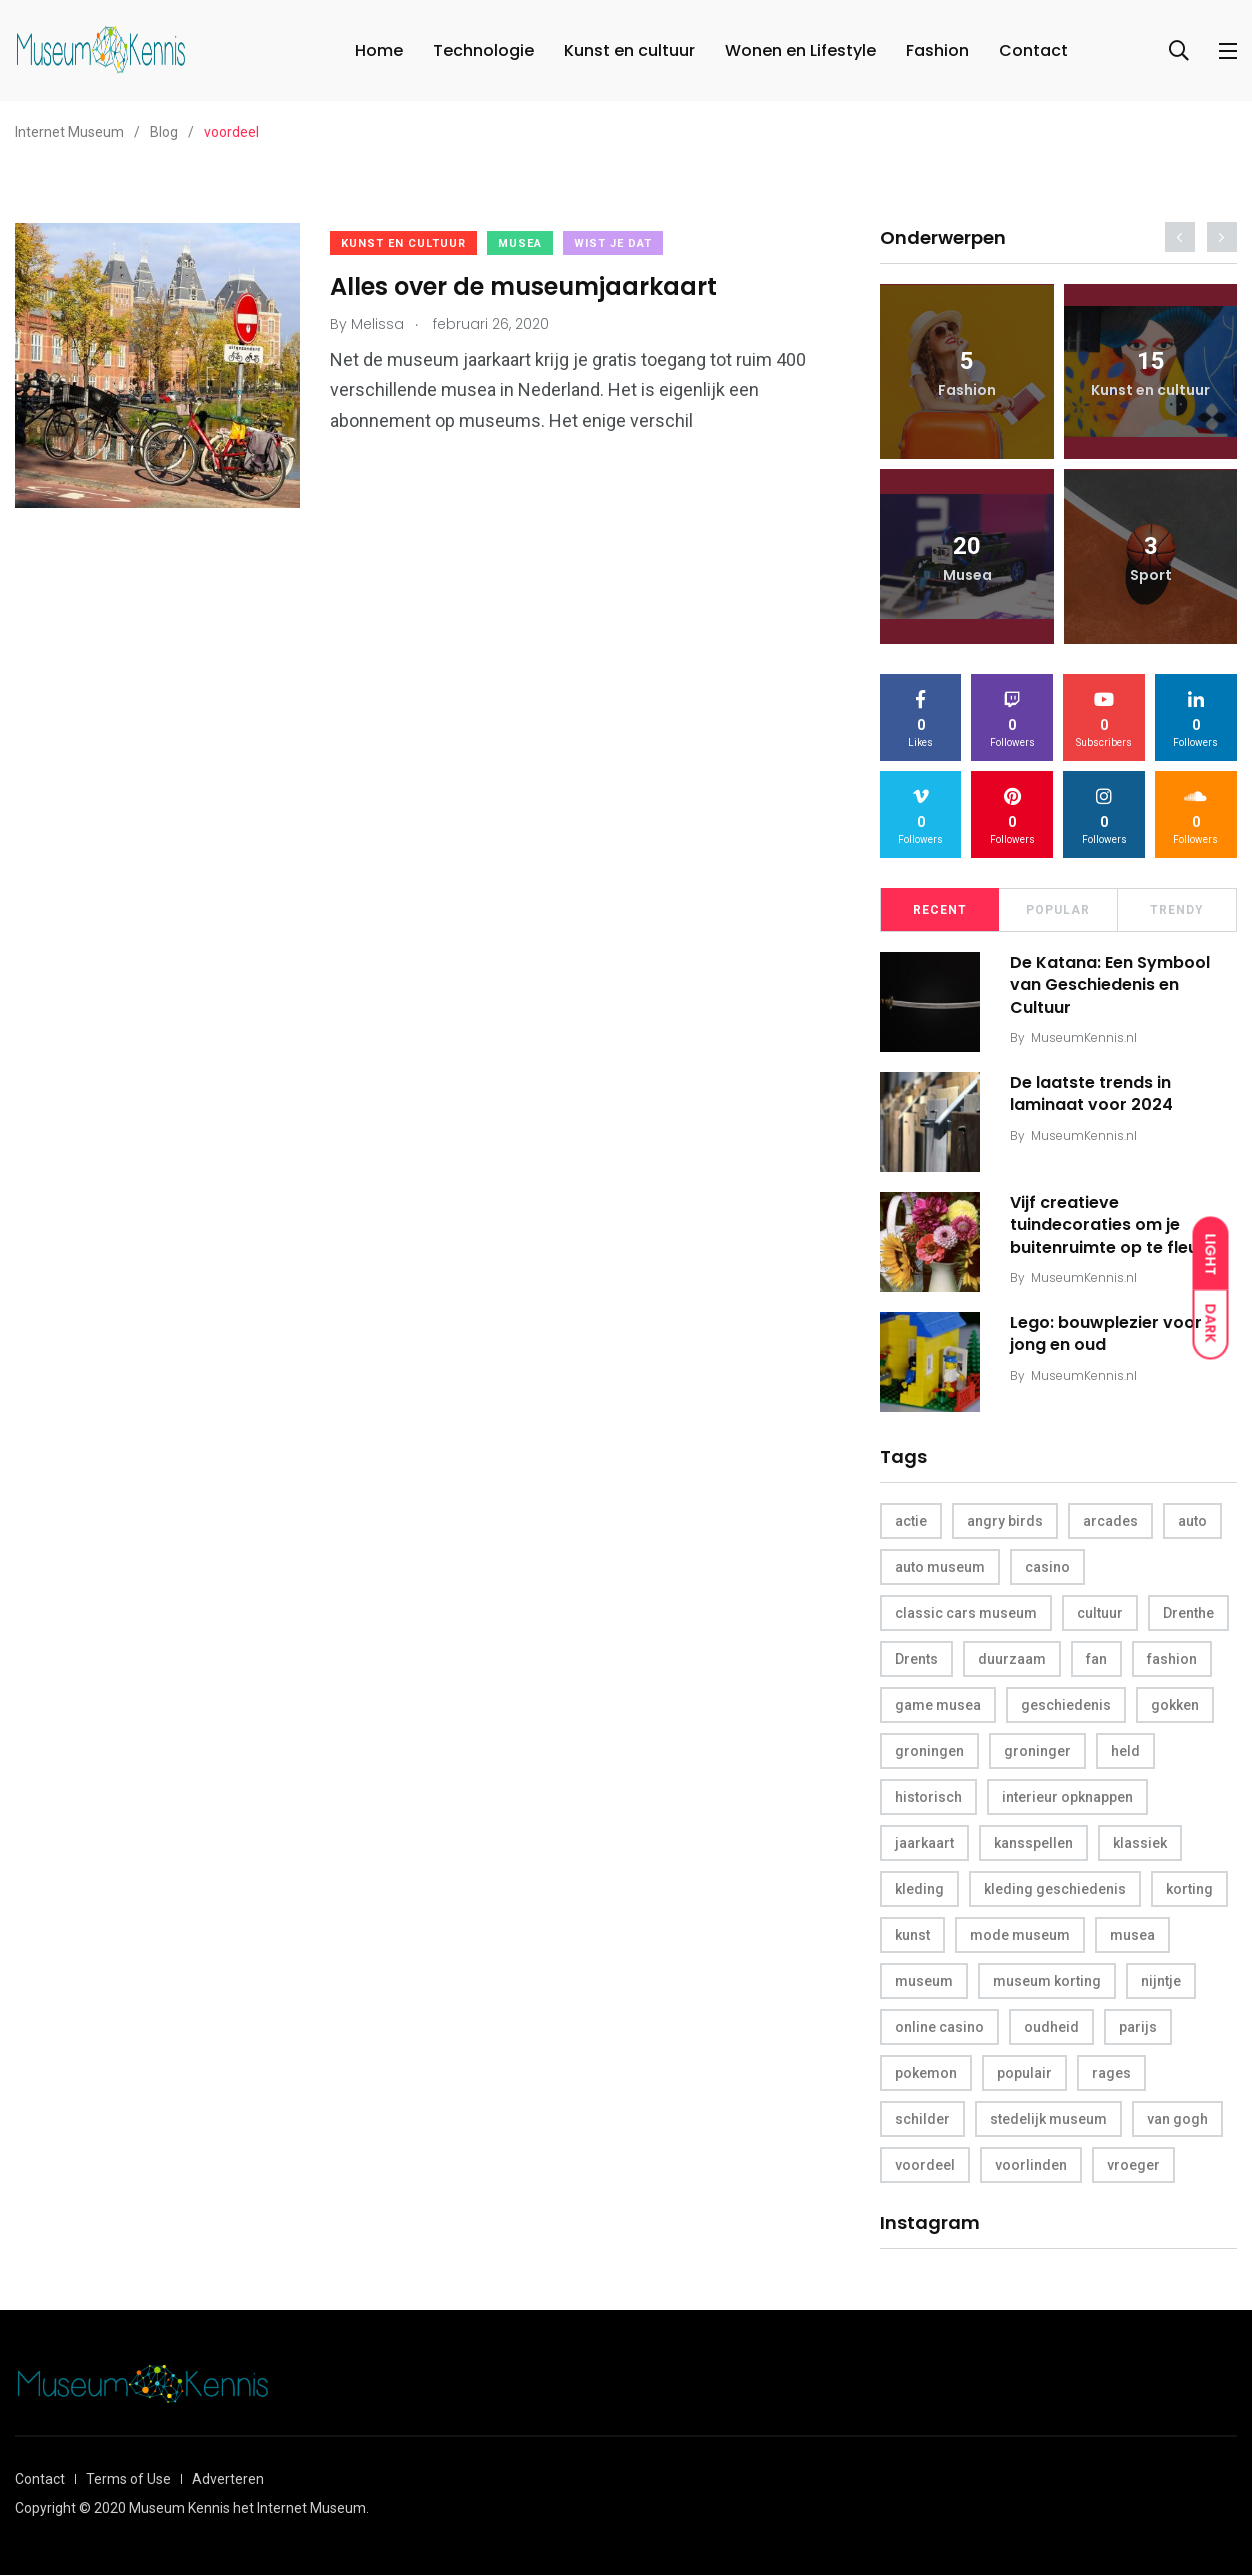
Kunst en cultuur (629, 50)
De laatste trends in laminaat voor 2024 (1091, 1093)
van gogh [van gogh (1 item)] (1177, 2119)
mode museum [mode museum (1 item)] (1020, 1935)
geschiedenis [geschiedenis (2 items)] (1066, 1705)
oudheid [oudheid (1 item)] (1051, 2027)
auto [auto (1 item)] (1192, 1521)
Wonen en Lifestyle (800, 50)
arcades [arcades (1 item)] (1110, 1521)
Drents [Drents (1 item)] (916, 1659)
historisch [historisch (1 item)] (928, 1797)
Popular (1058, 910)
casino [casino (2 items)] (1047, 1567)
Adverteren (228, 2479)
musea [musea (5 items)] (1132, 1935)
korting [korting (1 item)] (1189, 1889)
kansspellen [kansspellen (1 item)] (1033, 1843)
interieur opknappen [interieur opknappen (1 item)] (1067, 1797)
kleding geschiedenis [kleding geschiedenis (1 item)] (1055, 1889)
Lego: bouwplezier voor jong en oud (1106, 1333)
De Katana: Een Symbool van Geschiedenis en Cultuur (1110, 985)
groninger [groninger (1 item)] (1037, 1751)
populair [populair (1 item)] (1024, 2073)
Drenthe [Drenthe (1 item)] (1188, 1613)
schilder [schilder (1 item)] (922, 2119)
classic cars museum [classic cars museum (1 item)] (966, 1613)
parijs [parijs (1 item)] (1138, 2027)
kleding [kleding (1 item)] (919, 1889)
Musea (520, 243)
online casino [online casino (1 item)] (939, 2027)
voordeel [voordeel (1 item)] (925, 2165)
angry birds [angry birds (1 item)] (1005, 1521)
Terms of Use (128, 2479)
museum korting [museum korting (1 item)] (1047, 1981)
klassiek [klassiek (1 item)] (1140, 1843)
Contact (1033, 50)
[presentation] (1180, 237)
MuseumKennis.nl (1084, 1037)
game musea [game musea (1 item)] (938, 1705)
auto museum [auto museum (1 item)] (940, 1567)
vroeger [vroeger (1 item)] (1133, 2165)
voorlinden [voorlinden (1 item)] (1031, 2165)
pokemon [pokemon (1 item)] (926, 2073)
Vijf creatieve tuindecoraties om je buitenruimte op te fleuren (1117, 1225)
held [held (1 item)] (1125, 1751)
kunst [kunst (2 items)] (912, 1935)
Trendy (1177, 910)
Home (379, 50)
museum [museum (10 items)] (924, 1981)
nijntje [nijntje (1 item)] (1161, 1981)
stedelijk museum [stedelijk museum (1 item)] (1048, 2119)
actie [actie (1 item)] (911, 1521)
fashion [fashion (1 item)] (1172, 1659)
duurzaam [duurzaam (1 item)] (1012, 1659)
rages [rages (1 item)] (1111, 2073)
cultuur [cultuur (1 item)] (1100, 1613)
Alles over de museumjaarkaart (523, 286)
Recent (940, 910)
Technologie (483, 50)
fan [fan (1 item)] (1096, 1659)
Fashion (937, 50)
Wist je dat (613, 243)
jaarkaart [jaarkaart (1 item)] (924, 1843)
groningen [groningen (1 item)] (929, 1751)
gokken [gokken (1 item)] (1175, 1705)
